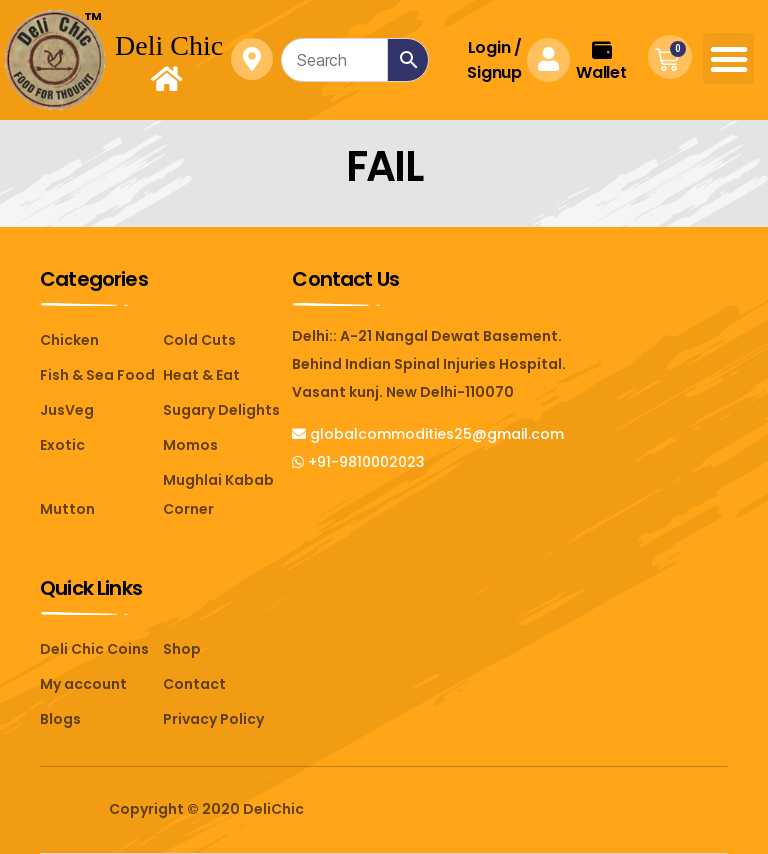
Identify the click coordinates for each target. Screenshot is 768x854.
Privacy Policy (213, 719)
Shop (182, 649)
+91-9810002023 (358, 462)
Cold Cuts (199, 340)
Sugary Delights (221, 410)
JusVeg (67, 410)
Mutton (67, 509)
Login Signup (494, 60)
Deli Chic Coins (94, 649)
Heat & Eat (201, 375)
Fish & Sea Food (97, 375)
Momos (190, 445)
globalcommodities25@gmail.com (428, 434)
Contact (194, 684)
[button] (728, 58)
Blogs (60, 719)
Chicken (69, 340)
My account (83, 684)
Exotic (62, 445)
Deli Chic (169, 45)
